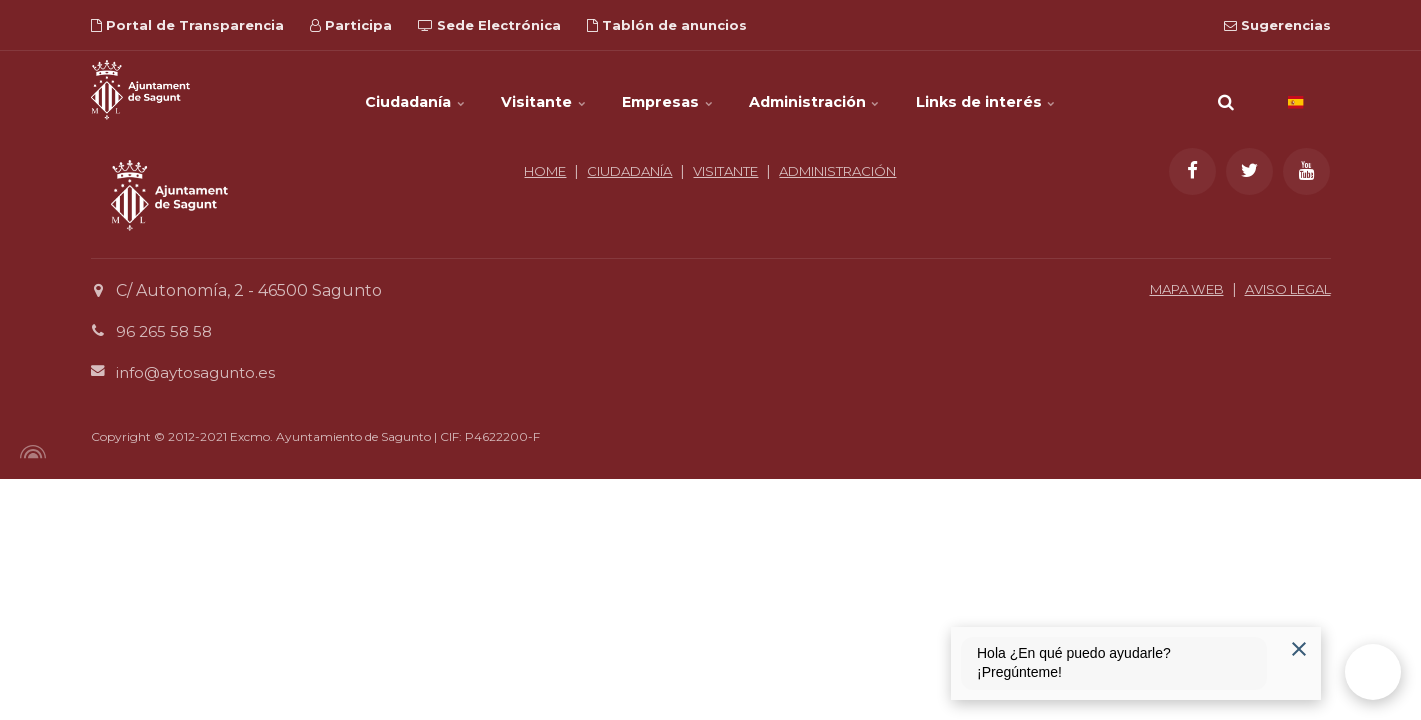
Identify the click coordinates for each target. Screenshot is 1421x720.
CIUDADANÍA (687, 171)
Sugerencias (1277, 25)
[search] (1226, 90)
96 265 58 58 (165, 331)
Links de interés (1030, 90)
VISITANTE (795, 171)
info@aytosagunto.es (200, 372)
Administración (837, 90)
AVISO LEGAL (1282, 289)
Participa (351, 25)
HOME (594, 171)
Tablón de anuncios (667, 25)
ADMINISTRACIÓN (710, 193)
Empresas (669, 90)
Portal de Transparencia (187, 25)
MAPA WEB (1169, 289)
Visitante (523, 90)
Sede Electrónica (489, 25)
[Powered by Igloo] (30, 452)
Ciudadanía (372, 90)
